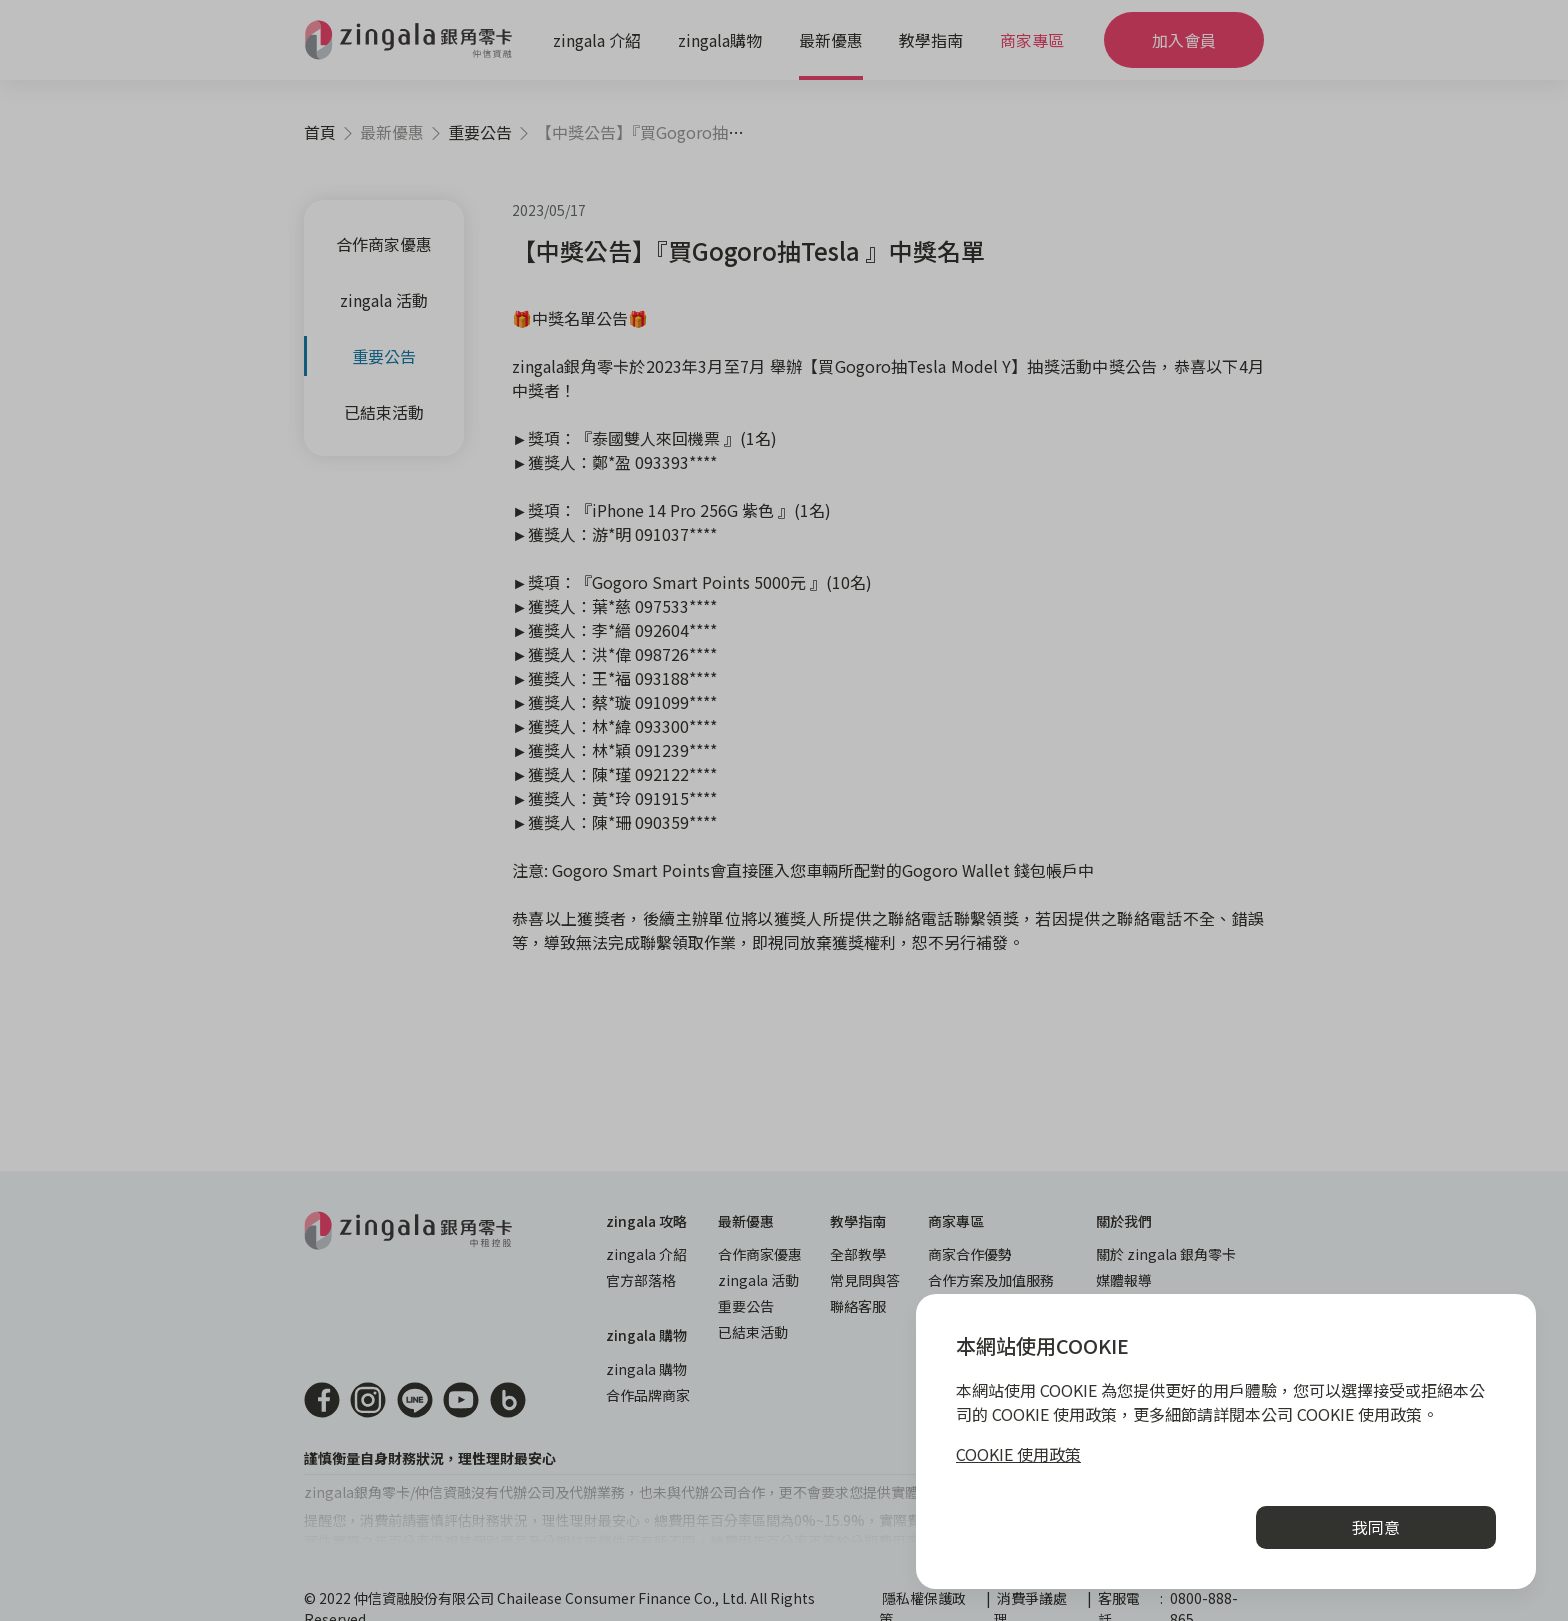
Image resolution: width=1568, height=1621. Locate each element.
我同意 (1376, 1527)
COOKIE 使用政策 (1018, 1454)
